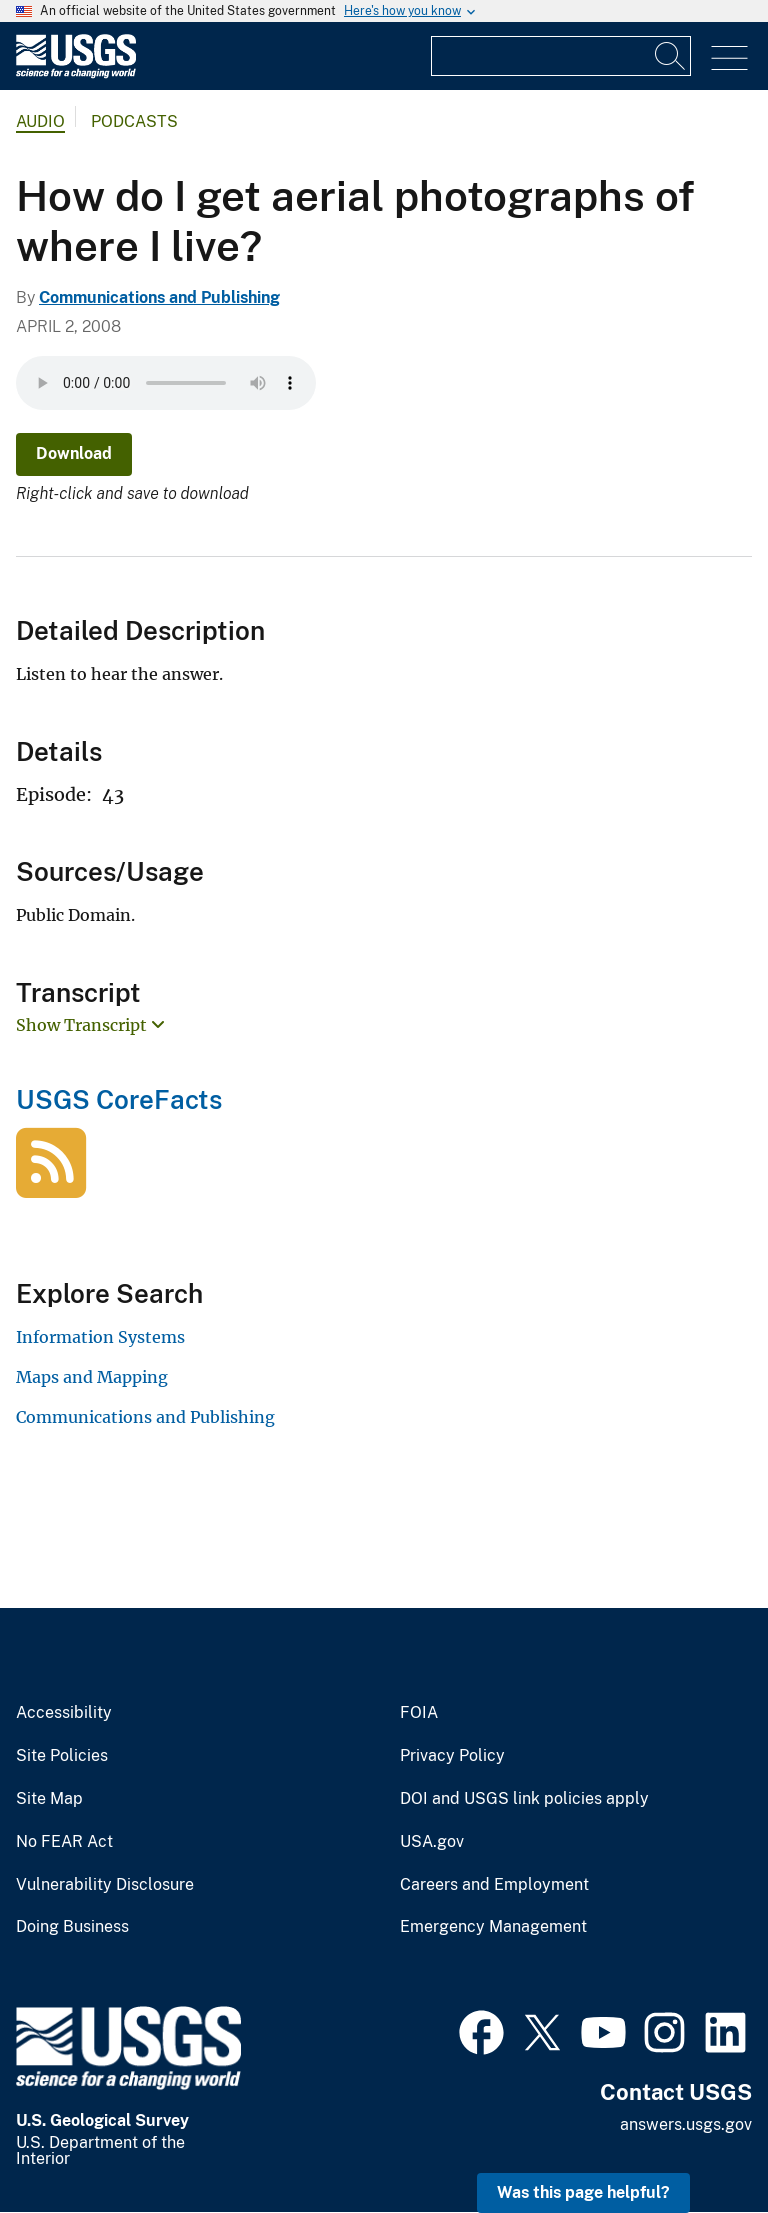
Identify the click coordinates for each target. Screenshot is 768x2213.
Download (74, 453)
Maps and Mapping (92, 1377)
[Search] (671, 56)
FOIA (419, 1713)
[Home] (76, 73)
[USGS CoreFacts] (51, 1187)
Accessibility (64, 1713)
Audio (40, 121)
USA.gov (432, 1842)
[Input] (561, 56)
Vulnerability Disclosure (105, 1885)
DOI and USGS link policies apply (524, 1799)
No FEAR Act (64, 1842)
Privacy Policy (452, 1756)
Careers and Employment (494, 1885)
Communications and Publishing (159, 297)
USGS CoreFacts (119, 1099)
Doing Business (72, 1927)
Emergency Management (493, 1927)
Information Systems (100, 1337)
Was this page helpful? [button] (583, 2192)
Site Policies (62, 1756)
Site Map (49, 1799)
